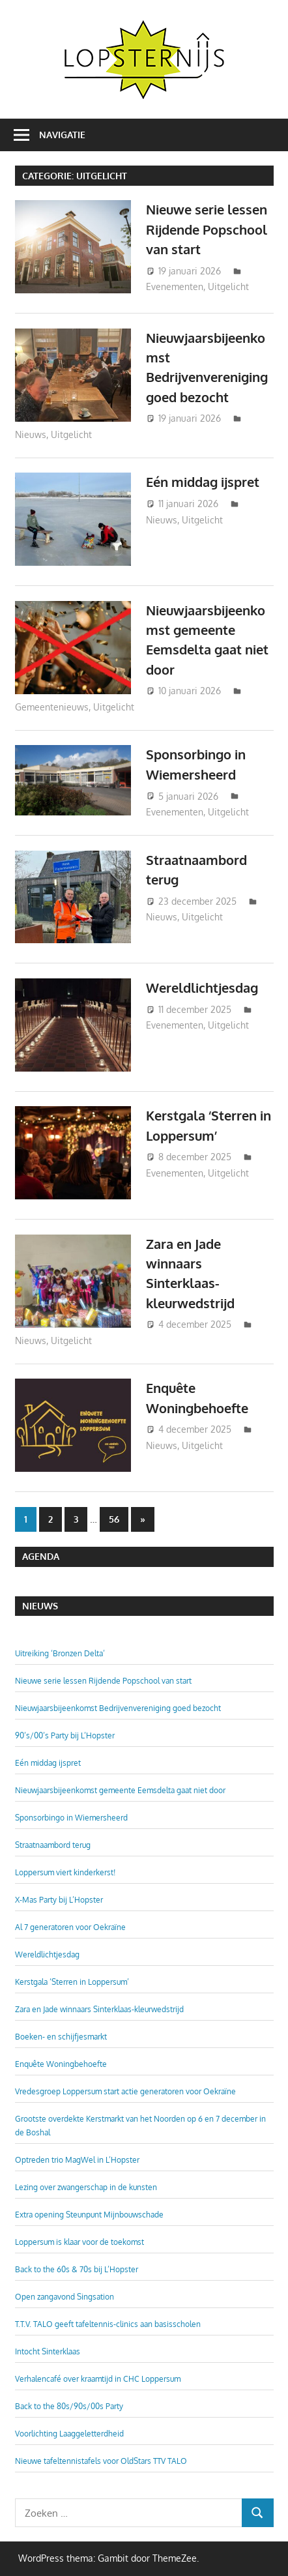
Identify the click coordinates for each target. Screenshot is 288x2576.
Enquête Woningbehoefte (61, 2064)
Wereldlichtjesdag (202, 987)
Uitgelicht (228, 286)
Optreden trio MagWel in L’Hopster (77, 2160)
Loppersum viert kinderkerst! (65, 1872)
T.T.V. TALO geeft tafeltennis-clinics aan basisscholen (108, 2324)
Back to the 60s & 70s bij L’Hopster (76, 2269)
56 (114, 1519)
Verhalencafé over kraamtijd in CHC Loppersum (97, 2379)
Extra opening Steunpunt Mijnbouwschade (89, 2214)
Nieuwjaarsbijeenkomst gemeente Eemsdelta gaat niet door (120, 1790)
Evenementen (174, 286)
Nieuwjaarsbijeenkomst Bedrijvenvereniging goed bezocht (118, 1708)
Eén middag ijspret (202, 481)
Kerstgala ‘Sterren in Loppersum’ (72, 1982)
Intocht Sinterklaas (47, 2351)
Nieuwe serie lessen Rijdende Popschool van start (206, 229)
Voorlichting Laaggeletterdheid (69, 2433)
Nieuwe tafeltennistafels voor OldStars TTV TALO (101, 2461)
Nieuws (30, 434)
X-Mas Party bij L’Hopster (59, 1900)
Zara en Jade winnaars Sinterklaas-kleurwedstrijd (99, 2009)
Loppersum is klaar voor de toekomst (79, 2242)
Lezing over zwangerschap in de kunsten (86, 2187)
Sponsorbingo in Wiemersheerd (71, 1817)
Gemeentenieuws (52, 706)
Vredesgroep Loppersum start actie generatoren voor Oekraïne (125, 2091)
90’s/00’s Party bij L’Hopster (65, 1735)
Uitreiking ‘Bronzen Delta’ (60, 1653)
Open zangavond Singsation (64, 2297)
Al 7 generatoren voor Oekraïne (70, 1927)
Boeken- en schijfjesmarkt (61, 2037)
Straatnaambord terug (53, 1845)
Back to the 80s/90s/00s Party (69, 2406)
